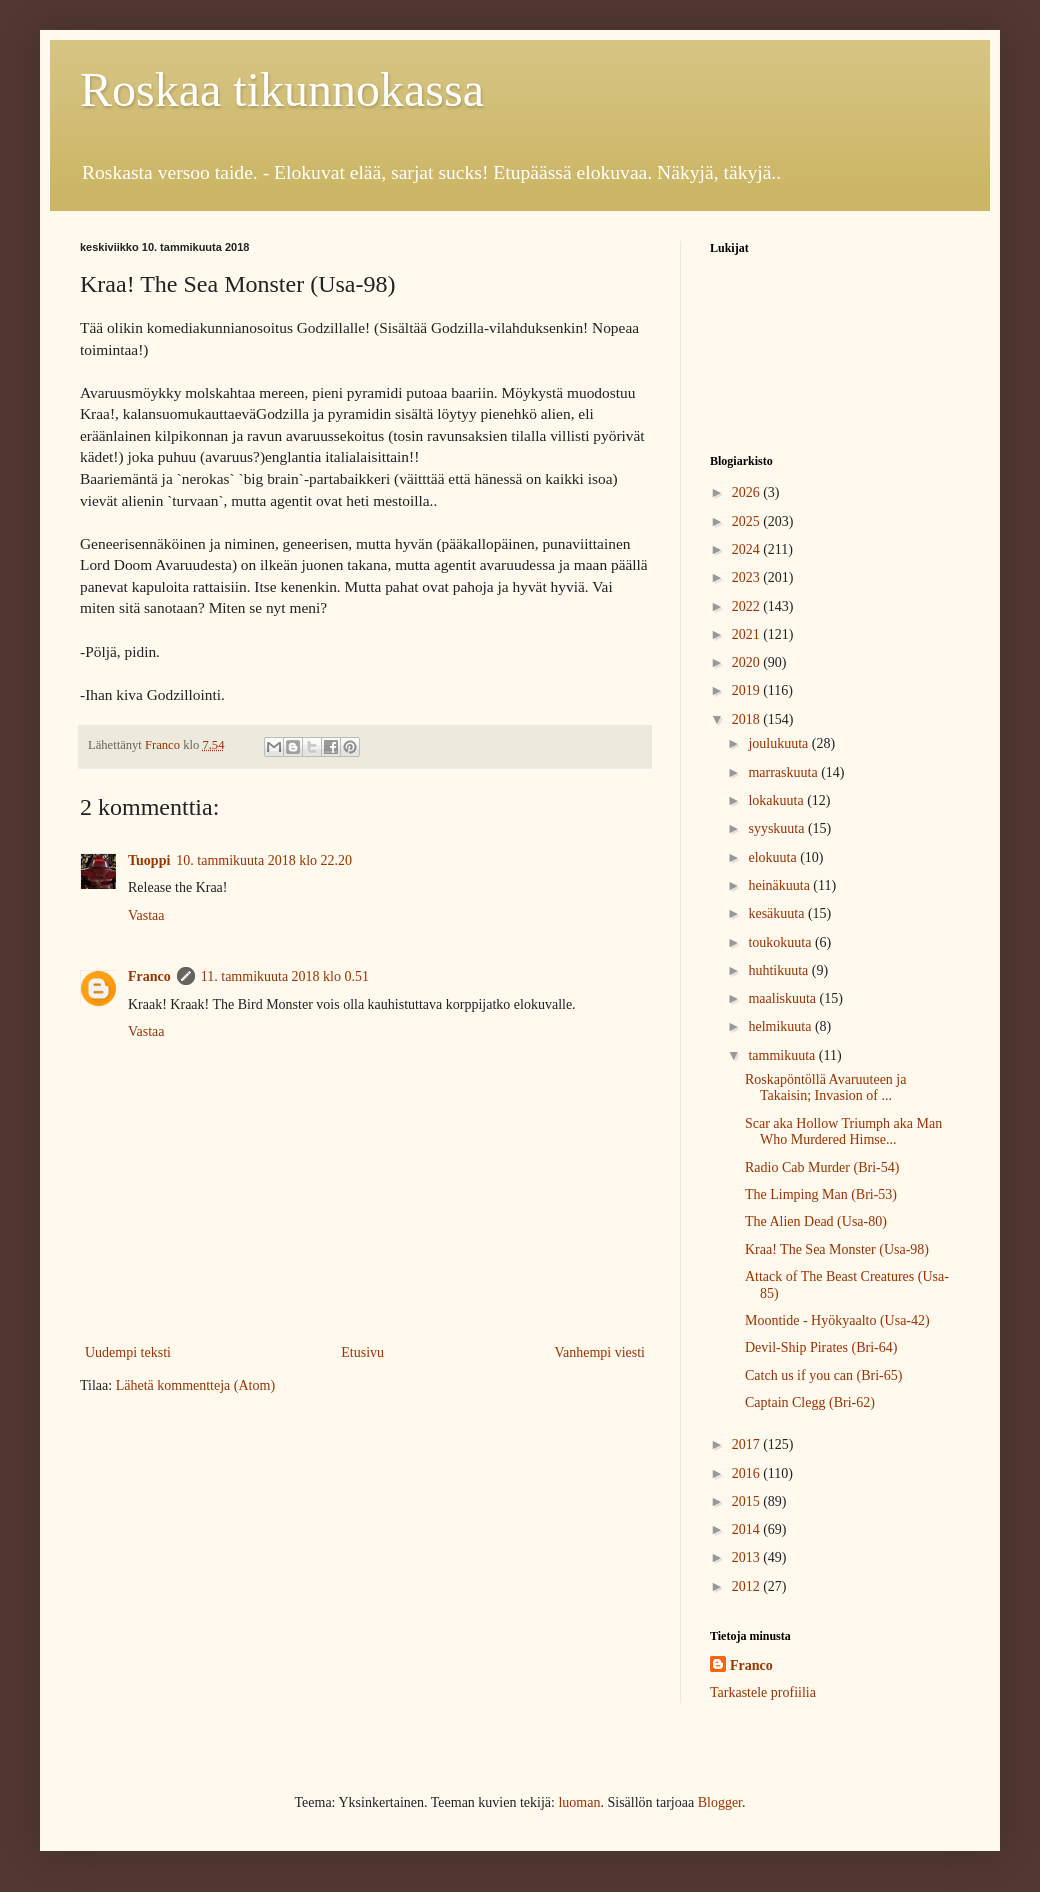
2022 (748, 606)
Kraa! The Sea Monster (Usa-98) (837, 1249)
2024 (748, 549)
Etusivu (362, 1352)
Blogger (720, 1802)
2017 (748, 1444)
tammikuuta (783, 1055)
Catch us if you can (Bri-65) (823, 1375)
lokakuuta (777, 800)
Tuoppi (149, 860)
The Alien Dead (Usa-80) (816, 1221)
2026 (748, 492)
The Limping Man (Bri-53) (821, 1194)
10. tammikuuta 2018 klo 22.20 (264, 860)
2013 (748, 1557)
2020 (748, 662)
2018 (748, 719)
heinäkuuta (780, 885)
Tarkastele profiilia (763, 1692)
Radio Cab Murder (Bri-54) (822, 1167)
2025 (748, 521)
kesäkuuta (777, 913)
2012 (748, 1586)
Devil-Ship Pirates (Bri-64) (821, 1347)
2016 (748, 1473)
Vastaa (146, 915)
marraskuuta (784, 772)
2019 (748, 690)
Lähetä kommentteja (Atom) (195, 1385)
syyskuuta (778, 828)
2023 (748, 577)
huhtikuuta (779, 970)
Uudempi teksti (128, 1352)
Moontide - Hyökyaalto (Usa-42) (837, 1320)
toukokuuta (781, 942)
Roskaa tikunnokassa (282, 89)
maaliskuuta (783, 998)
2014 (748, 1529)
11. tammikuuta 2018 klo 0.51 (285, 976)
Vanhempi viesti (599, 1352)
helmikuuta (781, 1026)
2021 (748, 634)
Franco (149, 976)
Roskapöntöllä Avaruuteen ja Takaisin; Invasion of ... (825, 1088)
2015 (748, 1501)
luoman (579, 1802)
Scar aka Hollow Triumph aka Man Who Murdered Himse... (843, 1132)
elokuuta (774, 857)
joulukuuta (779, 743)
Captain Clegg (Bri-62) (810, 1402)
